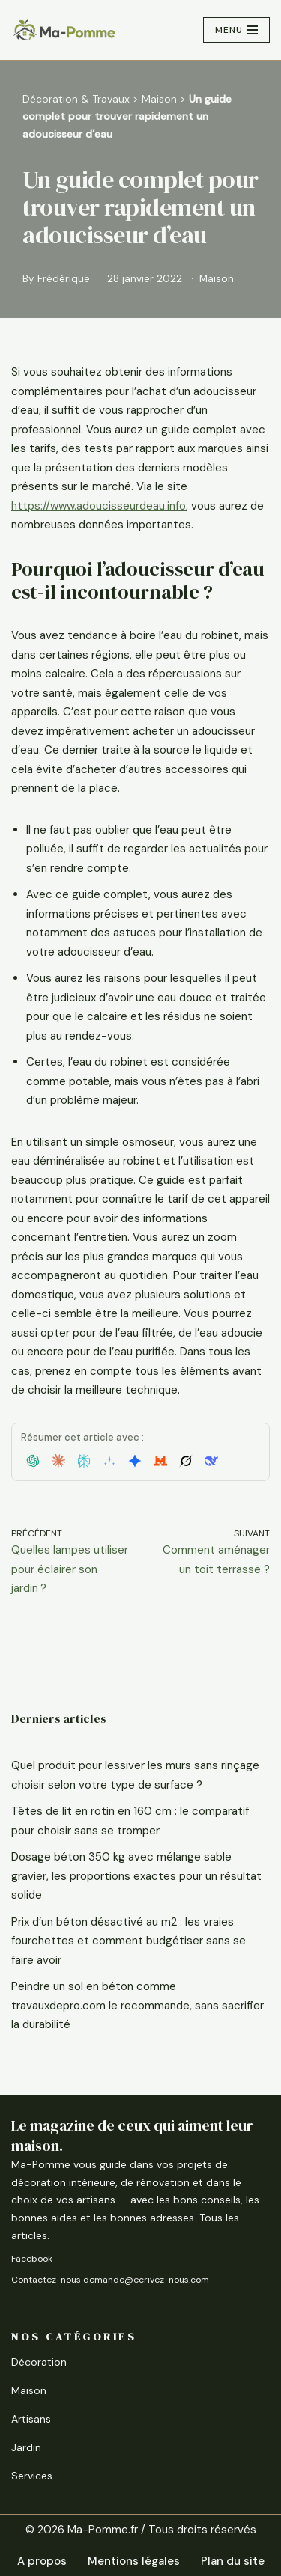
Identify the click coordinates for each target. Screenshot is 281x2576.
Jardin (26, 2447)
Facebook (31, 2259)
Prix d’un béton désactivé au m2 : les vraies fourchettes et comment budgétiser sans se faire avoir (128, 1941)
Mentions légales (134, 2561)
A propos (42, 2561)
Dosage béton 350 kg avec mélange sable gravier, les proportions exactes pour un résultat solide (136, 1875)
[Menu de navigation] (236, 30)
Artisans (31, 2419)
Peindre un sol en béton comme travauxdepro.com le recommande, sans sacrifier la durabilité (137, 2005)
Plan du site (233, 2561)
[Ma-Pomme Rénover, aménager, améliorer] (63, 29)
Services (31, 2475)
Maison (159, 99)
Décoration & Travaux (76, 99)
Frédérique (63, 278)
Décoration (39, 2362)
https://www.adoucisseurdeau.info (98, 505)
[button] (33, 1461)
